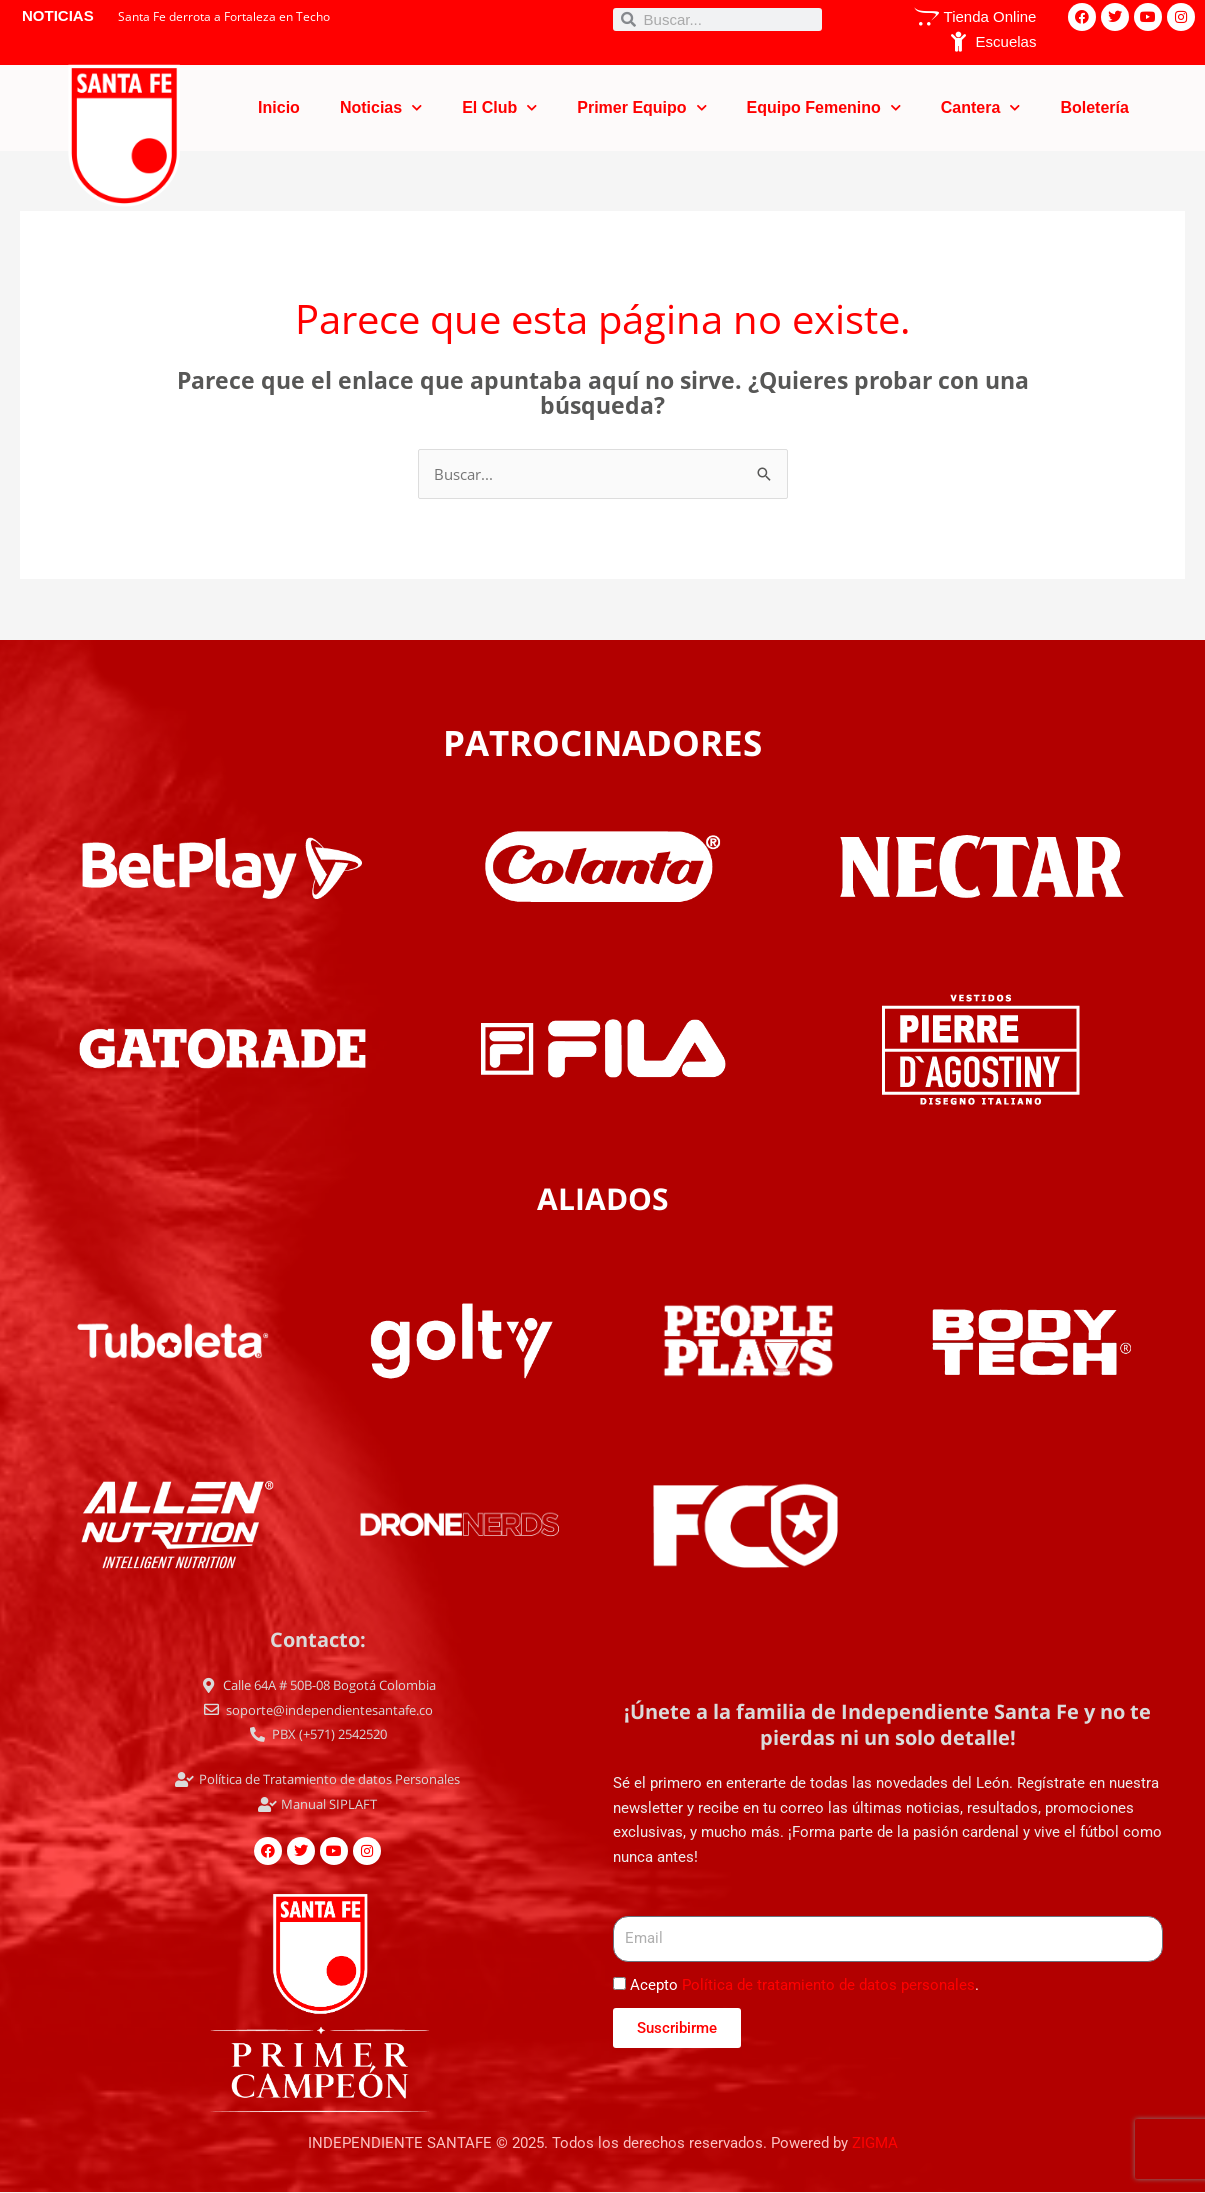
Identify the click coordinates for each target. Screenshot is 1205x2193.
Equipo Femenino (824, 107)
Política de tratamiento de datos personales (828, 1985)
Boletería (1094, 107)
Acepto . (804, 1985)
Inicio (279, 107)
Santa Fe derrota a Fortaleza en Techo (224, 16)
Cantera (981, 107)
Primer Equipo (641, 107)
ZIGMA (875, 2143)
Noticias (381, 107)
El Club (499, 107)
